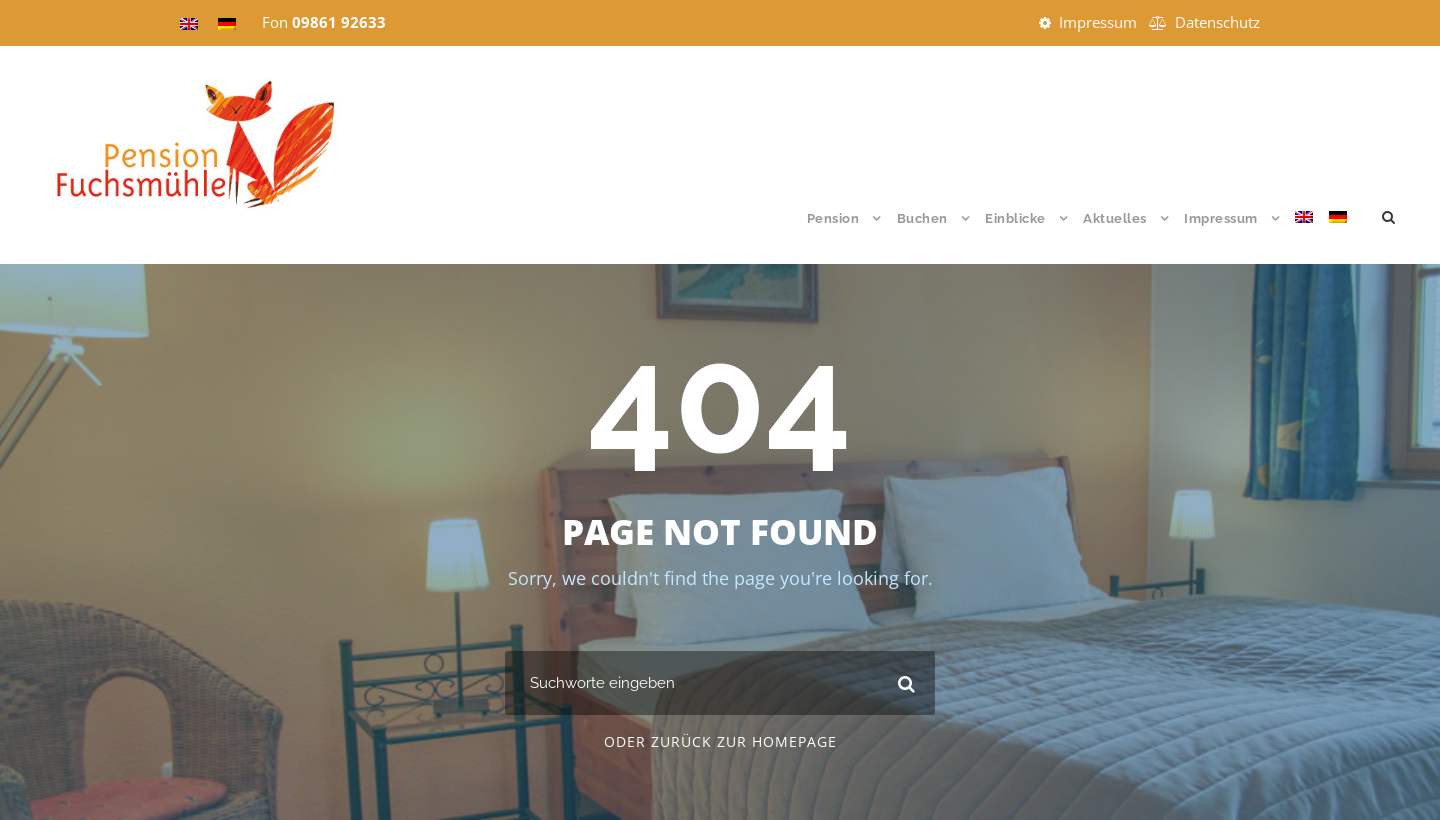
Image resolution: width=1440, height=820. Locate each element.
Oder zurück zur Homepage (720, 741)
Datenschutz (1217, 22)
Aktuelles (1115, 218)
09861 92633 (339, 22)
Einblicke (1015, 218)
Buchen (922, 218)
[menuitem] (1304, 236)
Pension (833, 218)
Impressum (1098, 22)
